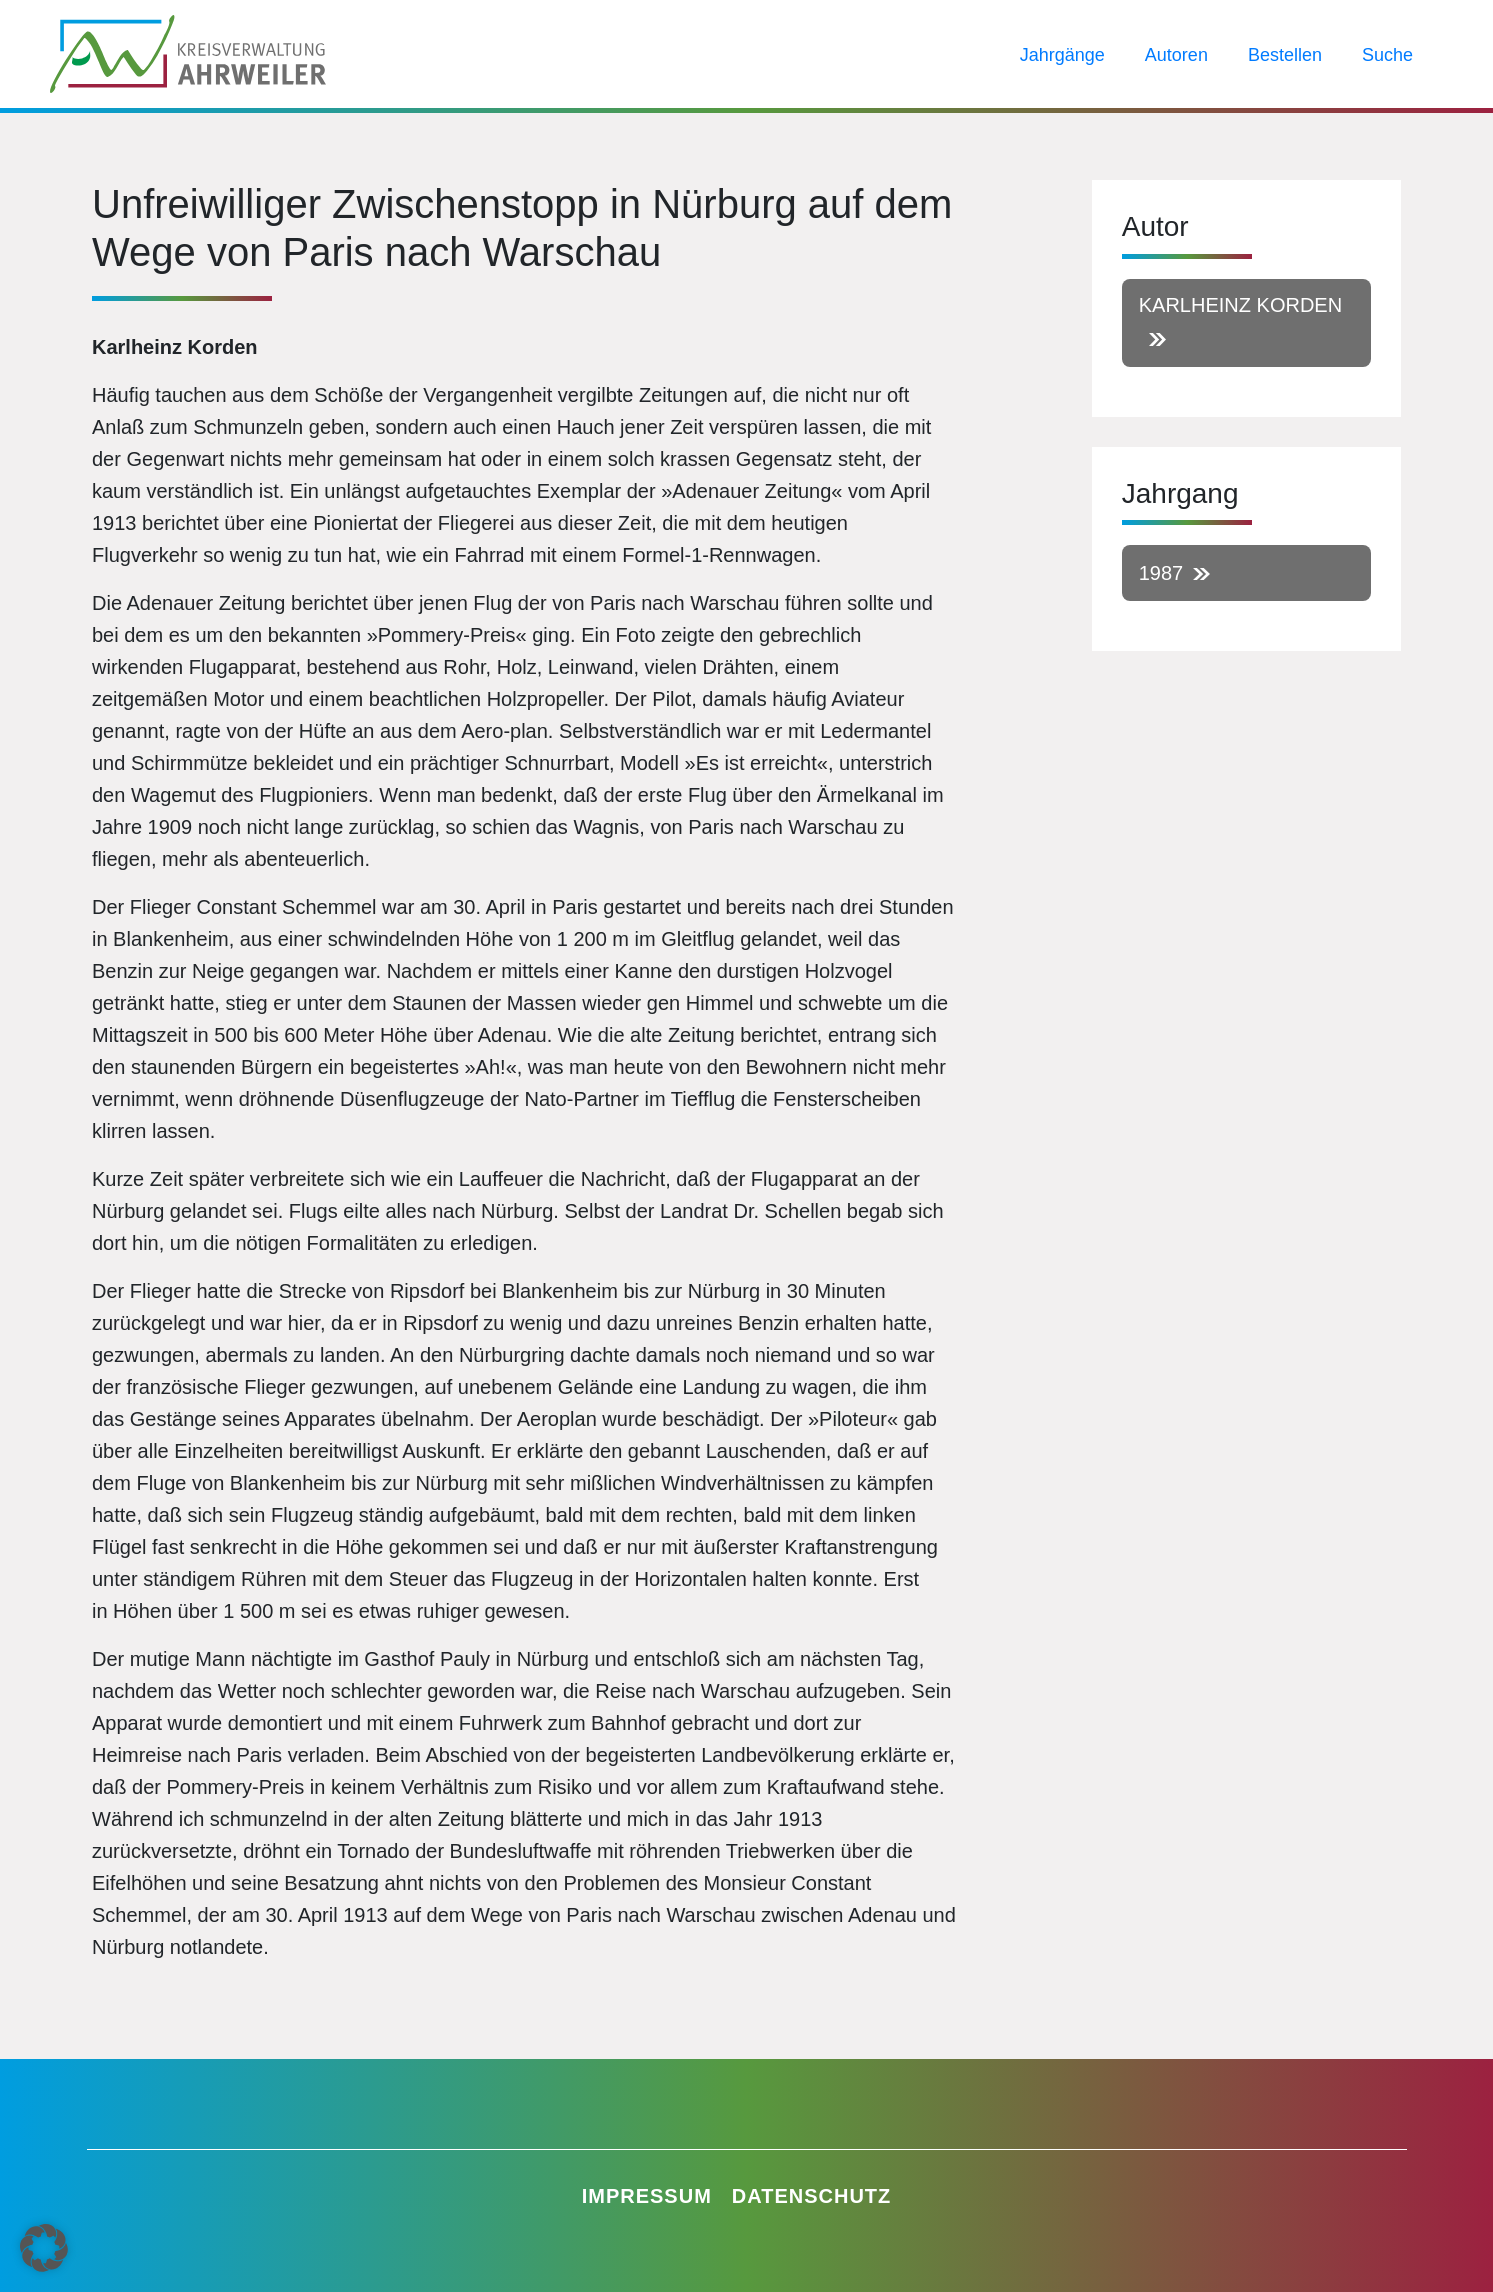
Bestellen (1285, 55)
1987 (1161, 573)
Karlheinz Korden (1240, 305)
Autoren (1176, 55)
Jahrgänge (1062, 55)
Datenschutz (812, 2196)
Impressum (647, 2196)
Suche (1387, 55)
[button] (44, 2248)
